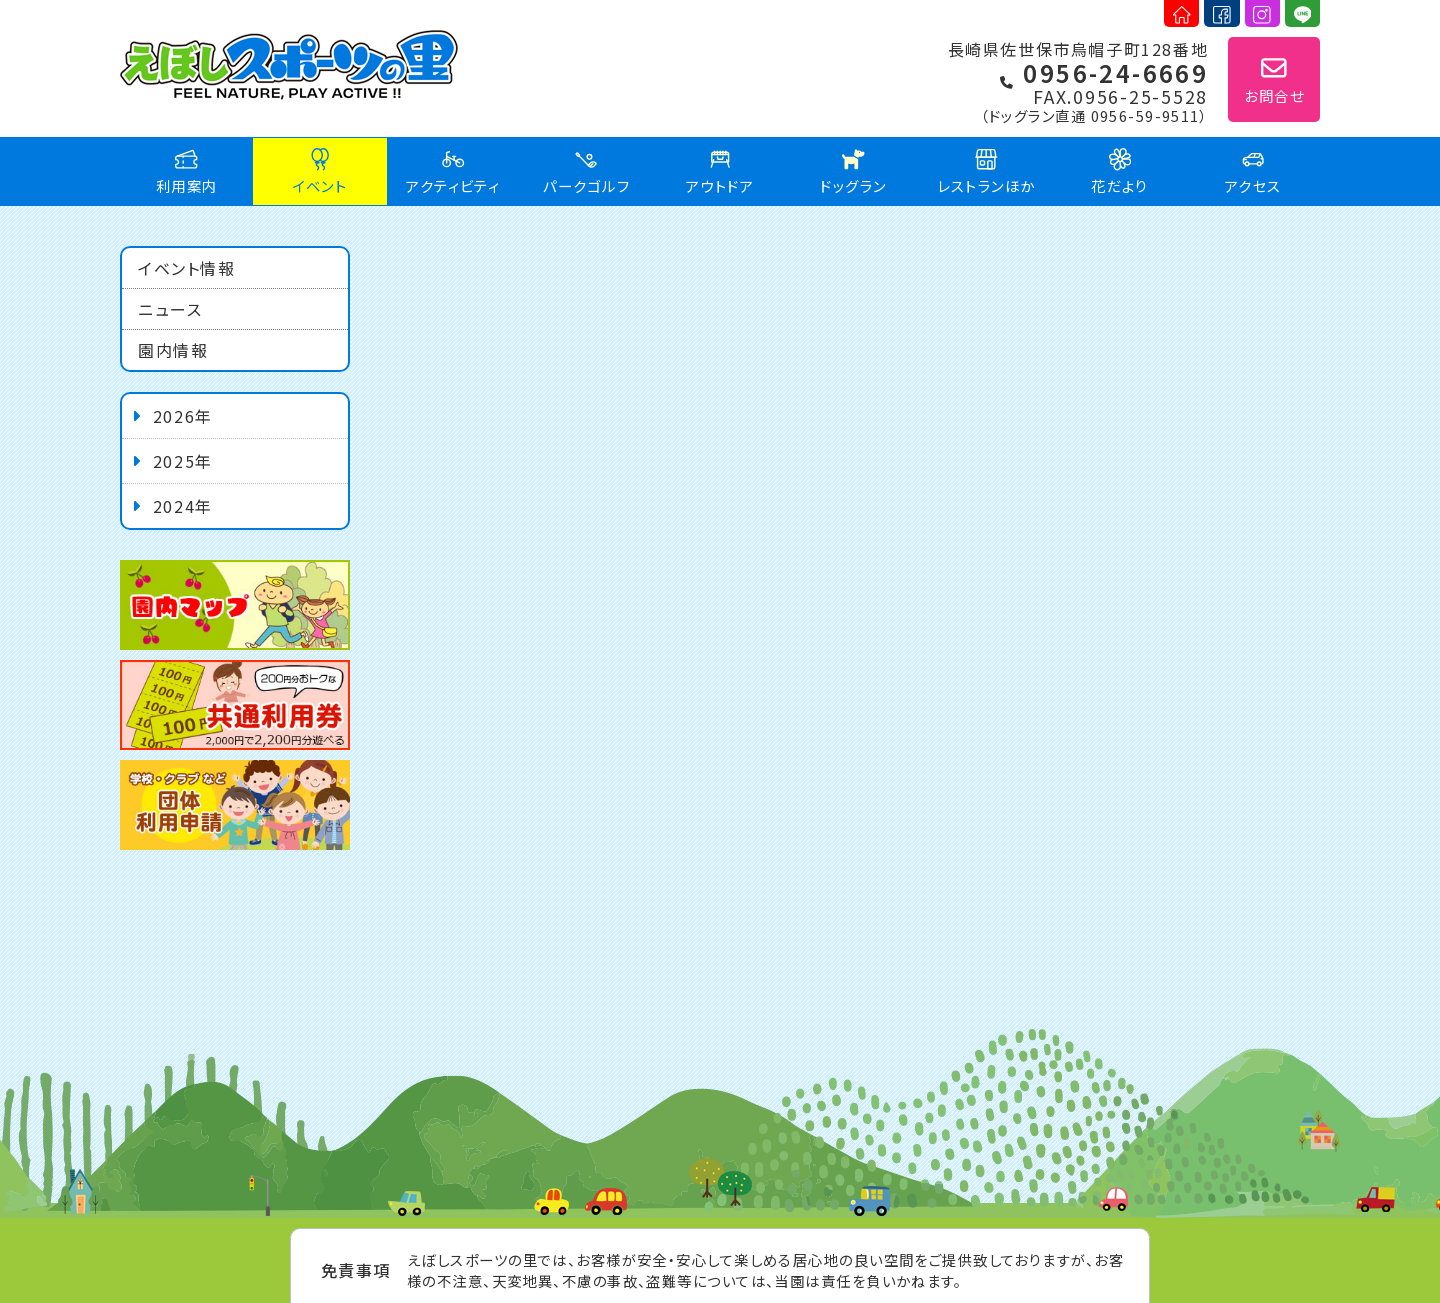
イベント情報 (187, 268)
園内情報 (173, 350)
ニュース (170, 309)
